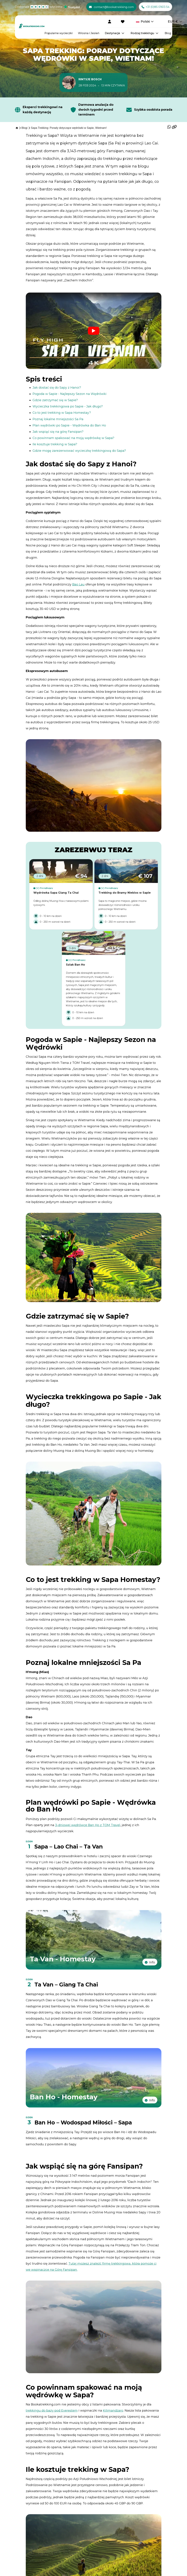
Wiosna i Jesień (88, 33)
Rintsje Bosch (90, 79)
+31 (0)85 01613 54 (155, 7)
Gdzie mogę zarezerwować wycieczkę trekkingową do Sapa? (79, 451)
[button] (149, 1962)
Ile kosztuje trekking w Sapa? (55, 444)
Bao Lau (78, 584)
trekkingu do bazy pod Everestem (52, 2410)
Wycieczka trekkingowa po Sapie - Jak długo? (68, 406)
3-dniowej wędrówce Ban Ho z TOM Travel (87, 1825)
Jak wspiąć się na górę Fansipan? (58, 432)
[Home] (16, 127)
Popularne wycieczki (58, 33)
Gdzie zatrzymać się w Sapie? (55, 400)
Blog (168, 33)
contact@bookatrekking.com (111, 7)
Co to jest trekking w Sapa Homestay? (62, 413)
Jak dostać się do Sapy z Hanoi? (57, 387)
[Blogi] (25, 127)
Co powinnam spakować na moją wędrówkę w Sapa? (73, 438)
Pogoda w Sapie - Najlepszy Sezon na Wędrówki (69, 394)
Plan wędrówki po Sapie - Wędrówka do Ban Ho (69, 425)
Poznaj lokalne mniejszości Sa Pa (58, 419)
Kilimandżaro (113, 2410)
